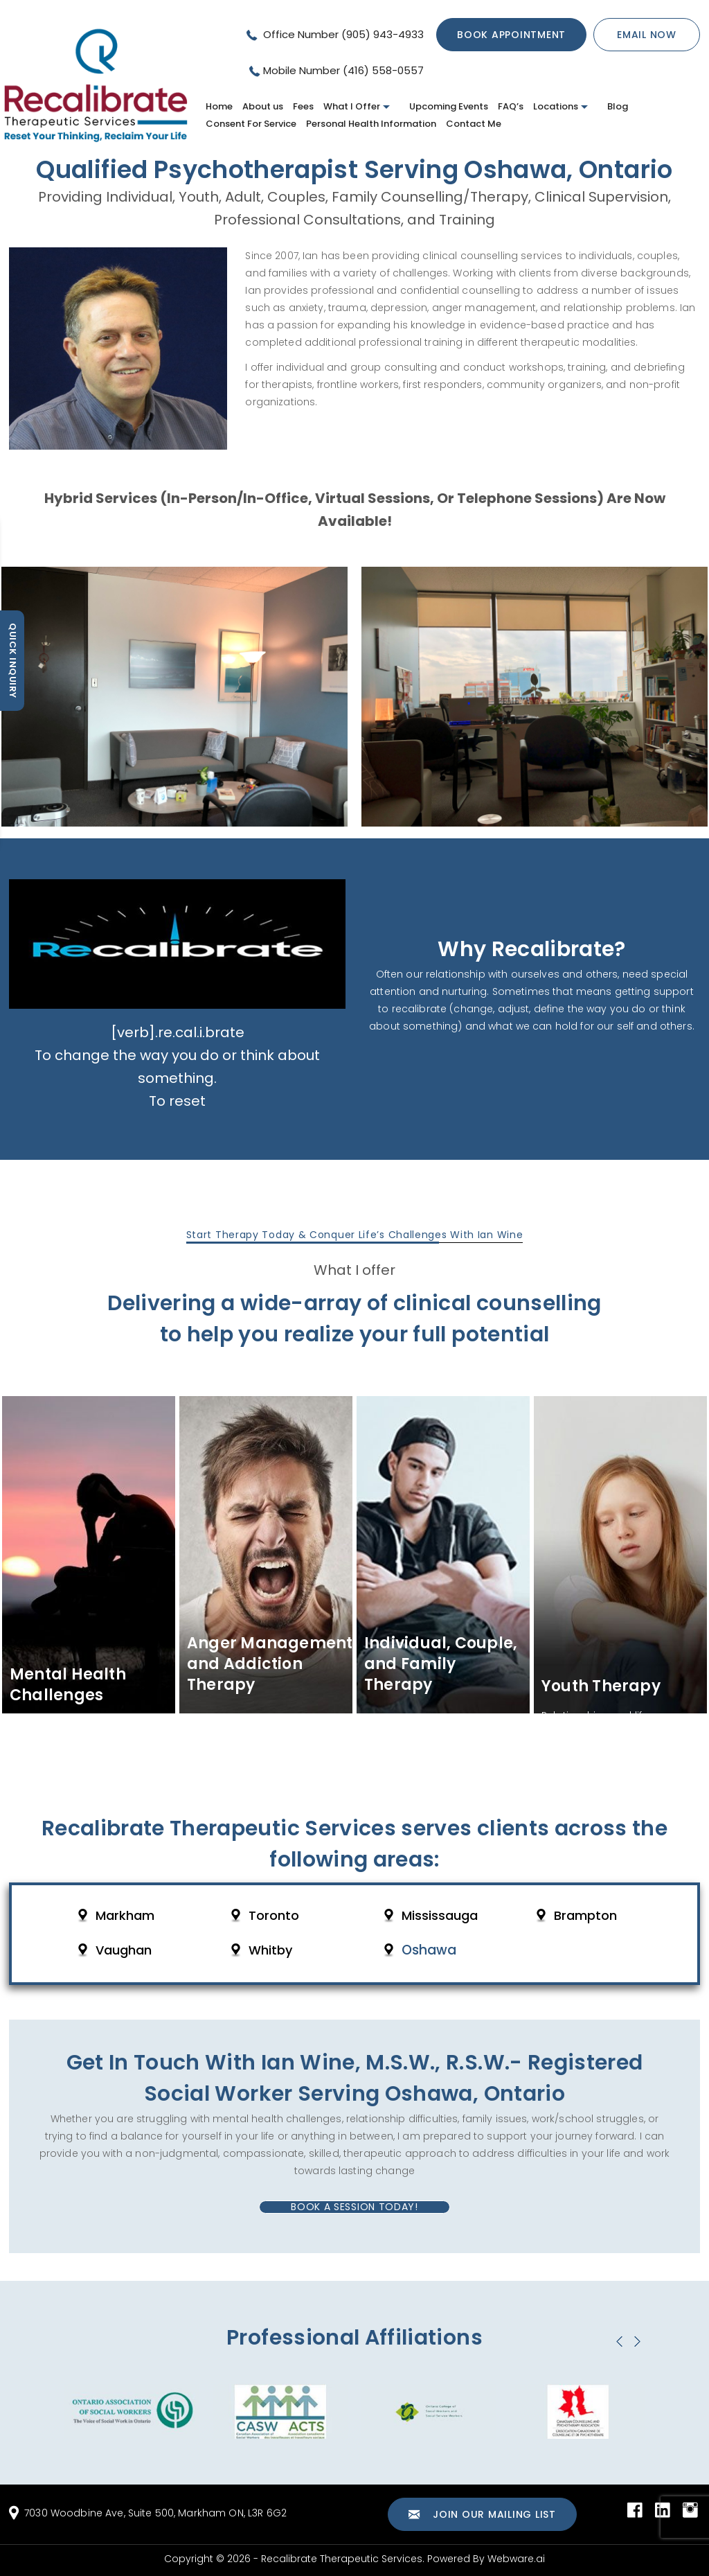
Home (219, 106)
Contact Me (473, 123)
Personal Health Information (371, 123)
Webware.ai (516, 2559)
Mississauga (440, 1915)
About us (262, 106)
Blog (617, 106)
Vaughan (124, 1950)
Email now (646, 35)
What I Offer (351, 106)
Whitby (270, 1950)
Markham (125, 1915)
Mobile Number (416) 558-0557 (343, 70)
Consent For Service (251, 123)
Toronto (274, 1915)
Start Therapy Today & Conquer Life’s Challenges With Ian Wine (354, 1235)
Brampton (585, 1915)
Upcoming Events (448, 106)
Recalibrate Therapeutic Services (341, 2559)
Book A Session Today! (354, 2207)
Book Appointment (511, 35)
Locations (555, 106)
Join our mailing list (482, 2515)
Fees (303, 106)
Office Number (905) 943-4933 (342, 34)
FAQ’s (510, 106)
